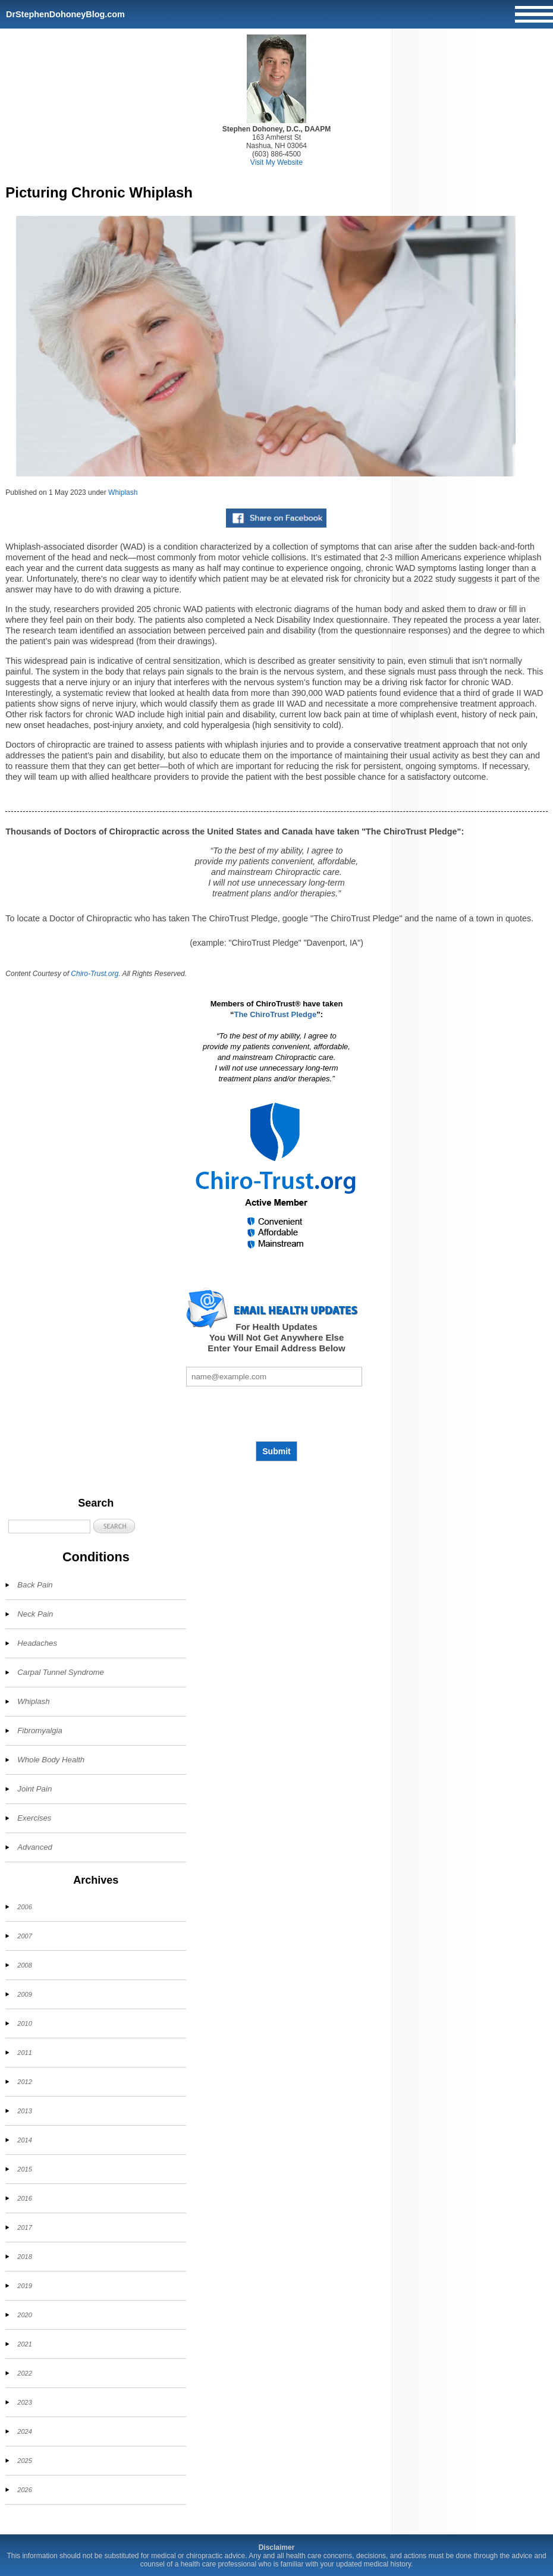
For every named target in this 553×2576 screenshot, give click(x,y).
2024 (24, 2431)
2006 (24, 1906)
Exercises (34, 1817)
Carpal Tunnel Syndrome (60, 1672)
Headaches (37, 1643)
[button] (114, 1525)
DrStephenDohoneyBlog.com (65, 14)
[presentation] (276, 1414)
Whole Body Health (50, 1759)
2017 (24, 2227)
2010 (24, 2023)
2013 (24, 2110)
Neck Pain (35, 1613)
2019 (24, 2285)
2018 (24, 2256)
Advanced (34, 1847)
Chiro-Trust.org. (95, 973)
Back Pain (34, 1584)
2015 (24, 2169)
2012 (24, 2081)
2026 (24, 2489)
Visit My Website (276, 162)
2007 (24, 1936)
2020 (24, 2314)
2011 (24, 2052)
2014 (24, 2140)
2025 (24, 2460)
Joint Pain (34, 1788)
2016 (24, 2198)
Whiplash (122, 492)
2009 (24, 1994)
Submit (276, 1451)
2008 (24, 1965)
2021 (24, 2344)
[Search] (49, 1526)
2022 (24, 2373)
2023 (24, 2402)
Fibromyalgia (39, 1730)
